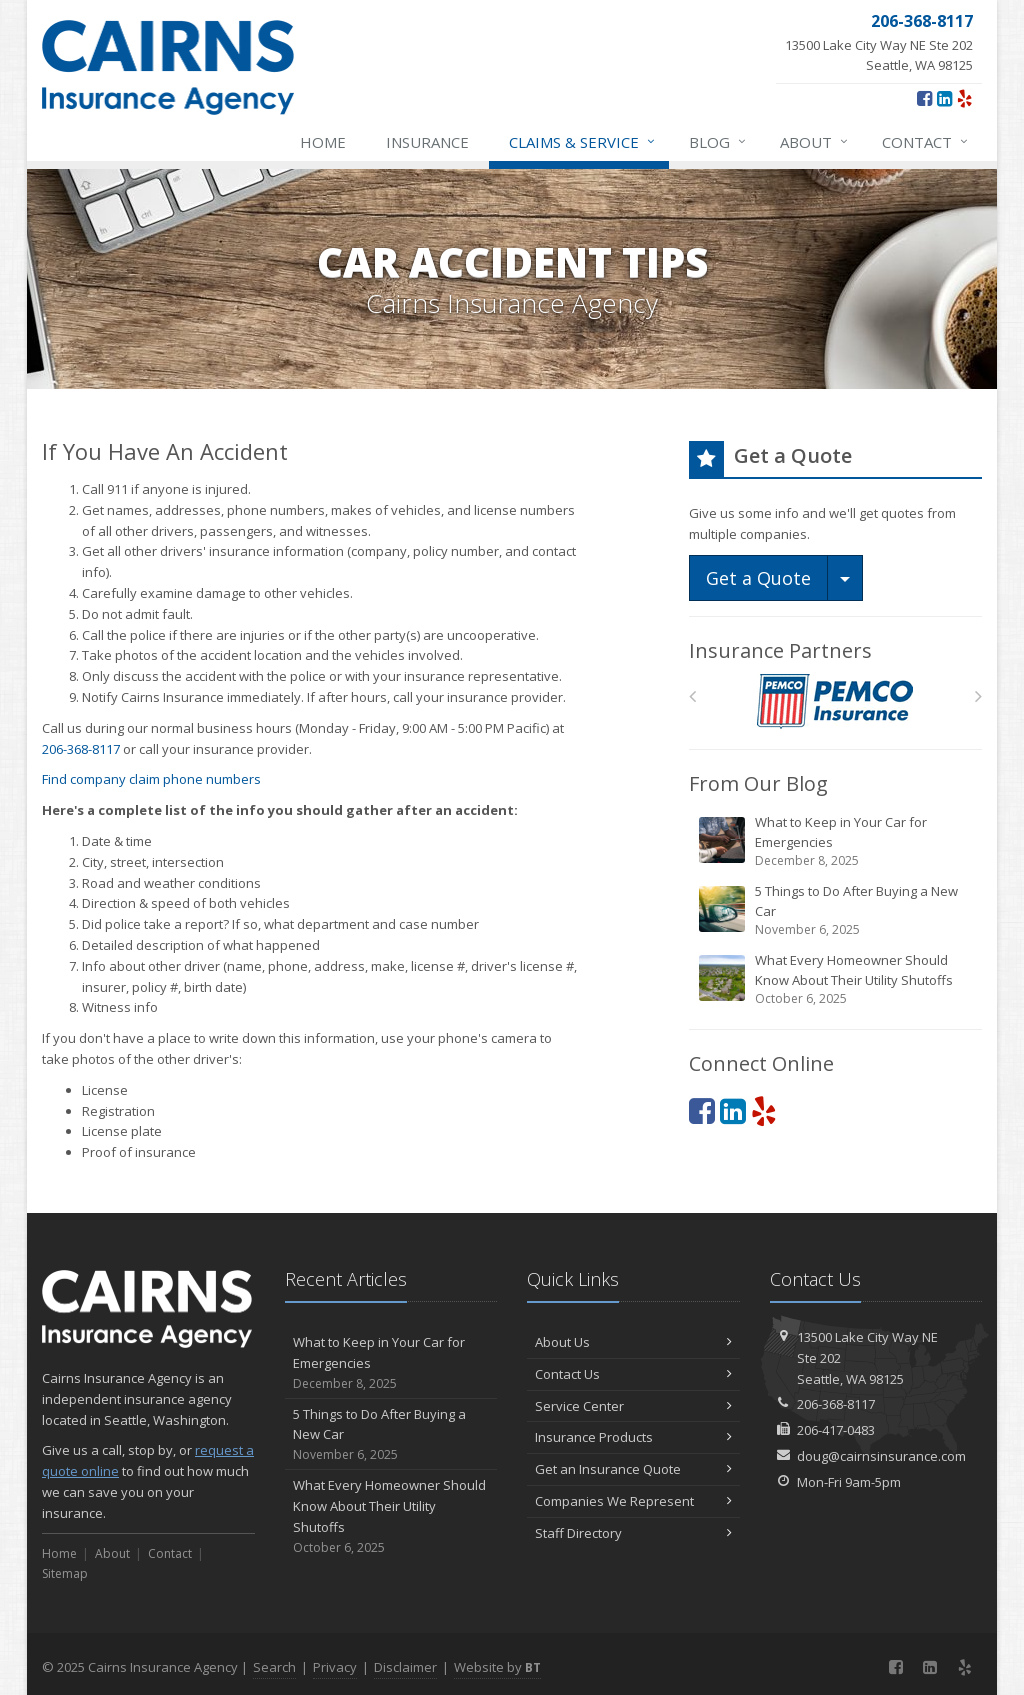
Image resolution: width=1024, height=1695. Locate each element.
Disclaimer (405, 1667)
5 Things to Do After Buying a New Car (837, 910)
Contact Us (633, 1374)
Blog (718, 142)
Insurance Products (633, 1437)
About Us (633, 1342)
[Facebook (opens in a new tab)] (924, 98)
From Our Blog (758, 783)
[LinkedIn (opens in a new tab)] (944, 98)
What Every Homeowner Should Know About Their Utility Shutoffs (837, 979)
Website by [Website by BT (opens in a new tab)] (497, 1667)
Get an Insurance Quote (633, 1469)
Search (274, 1667)
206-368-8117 (81, 749)
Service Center (633, 1406)
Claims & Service (583, 142)
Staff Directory (633, 1533)
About (815, 142)
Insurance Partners (780, 650)
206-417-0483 (836, 1430)
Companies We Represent (633, 1501)
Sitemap (65, 1573)
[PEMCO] (835, 701)
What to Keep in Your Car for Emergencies (837, 841)
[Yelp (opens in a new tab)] (964, 98)
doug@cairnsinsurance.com (881, 1456)
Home (323, 142)
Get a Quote (758, 578)
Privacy (335, 1667)
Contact (926, 142)
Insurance (427, 142)
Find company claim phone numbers (151, 779)
